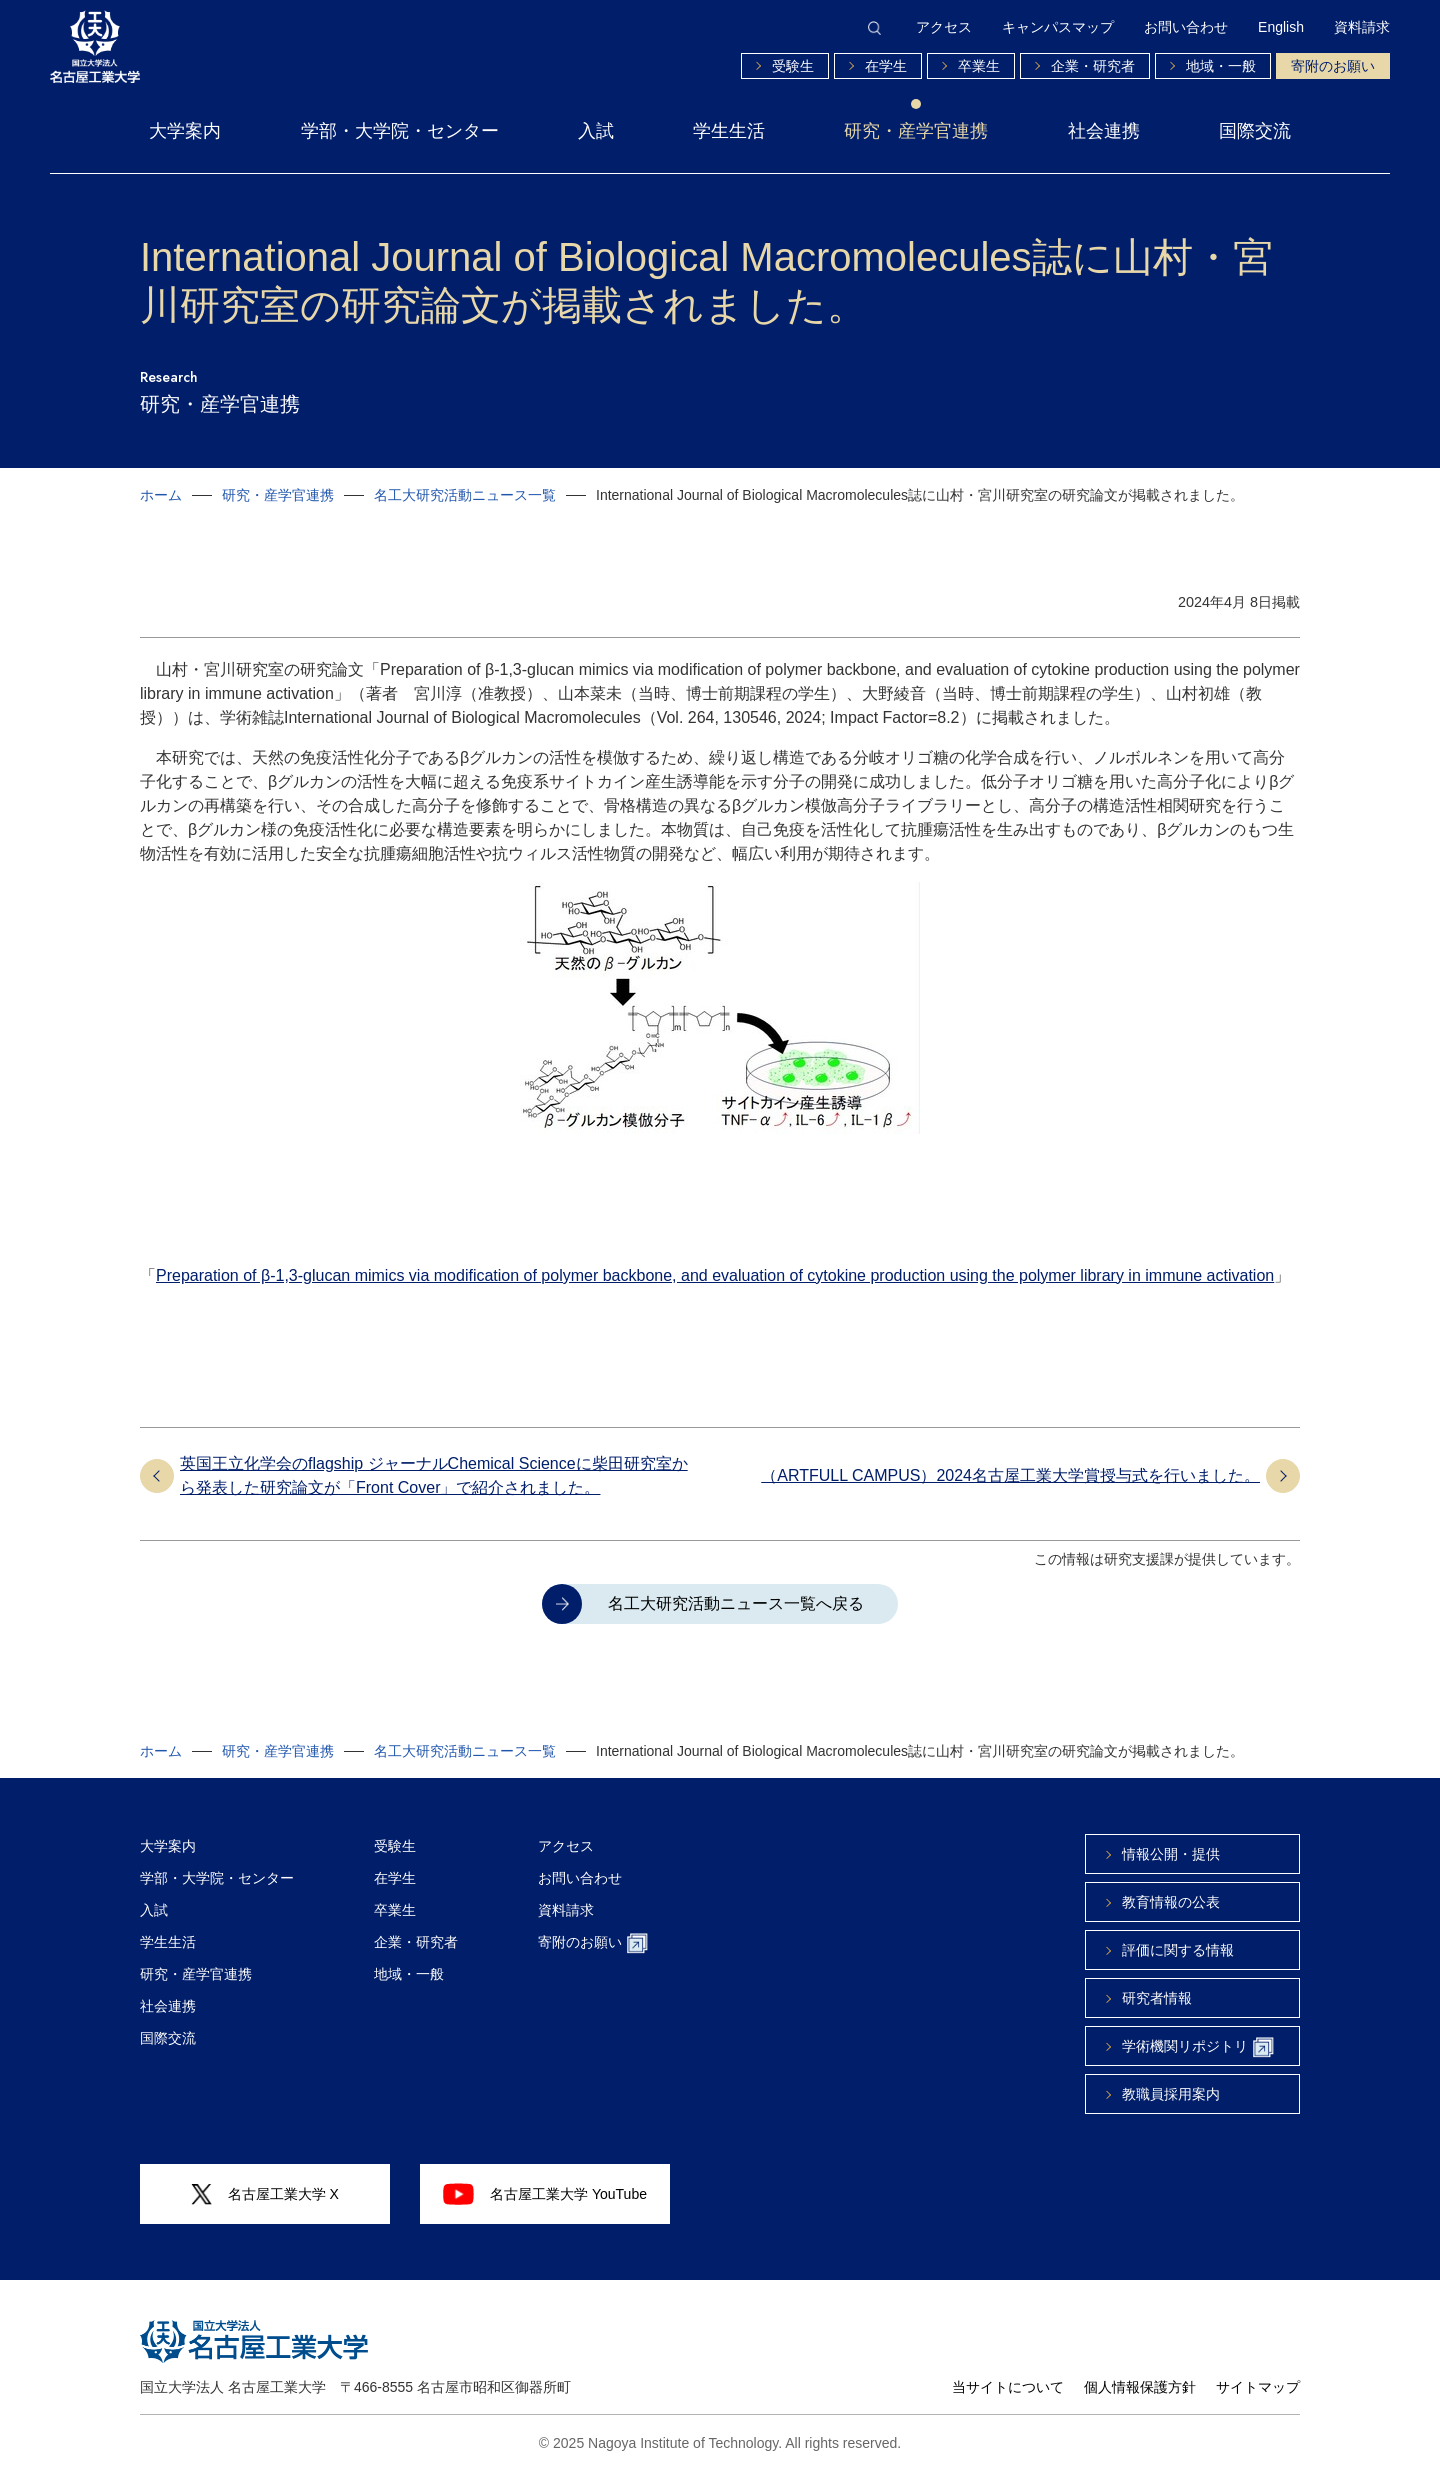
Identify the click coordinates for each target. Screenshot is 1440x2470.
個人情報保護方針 (1140, 2387)
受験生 (793, 66)
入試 (596, 131)
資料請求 (1362, 27)
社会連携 (1104, 131)
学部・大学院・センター (400, 131)
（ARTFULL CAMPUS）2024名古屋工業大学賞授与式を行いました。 (1010, 1475)
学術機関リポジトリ (1198, 2047)
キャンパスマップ (1058, 27)
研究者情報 (1157, 1998)
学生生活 (729, 131)
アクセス (944, 27)
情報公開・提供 (1171, 1854)
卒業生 (979, 66)
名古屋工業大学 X (265, 2194)
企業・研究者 (1093, 66)
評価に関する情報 (1178, 1950)
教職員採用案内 (1171, 2094)
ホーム (161, 495)
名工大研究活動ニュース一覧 (465, 495)
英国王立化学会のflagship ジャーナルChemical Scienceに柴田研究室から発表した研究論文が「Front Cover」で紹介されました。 (434, 1475)
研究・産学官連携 (916, 131)
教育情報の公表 (1171, 1902)
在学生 (886, 66)
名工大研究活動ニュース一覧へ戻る (736, 1603)
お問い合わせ (1186, 27)
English (1281, 27)
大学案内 (185, 131)
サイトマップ (1258, 2387)
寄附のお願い (1333, 66)
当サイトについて (1008, 2387)
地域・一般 (1221, 66)
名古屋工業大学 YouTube (545, 2194)
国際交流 (1255, 131)
